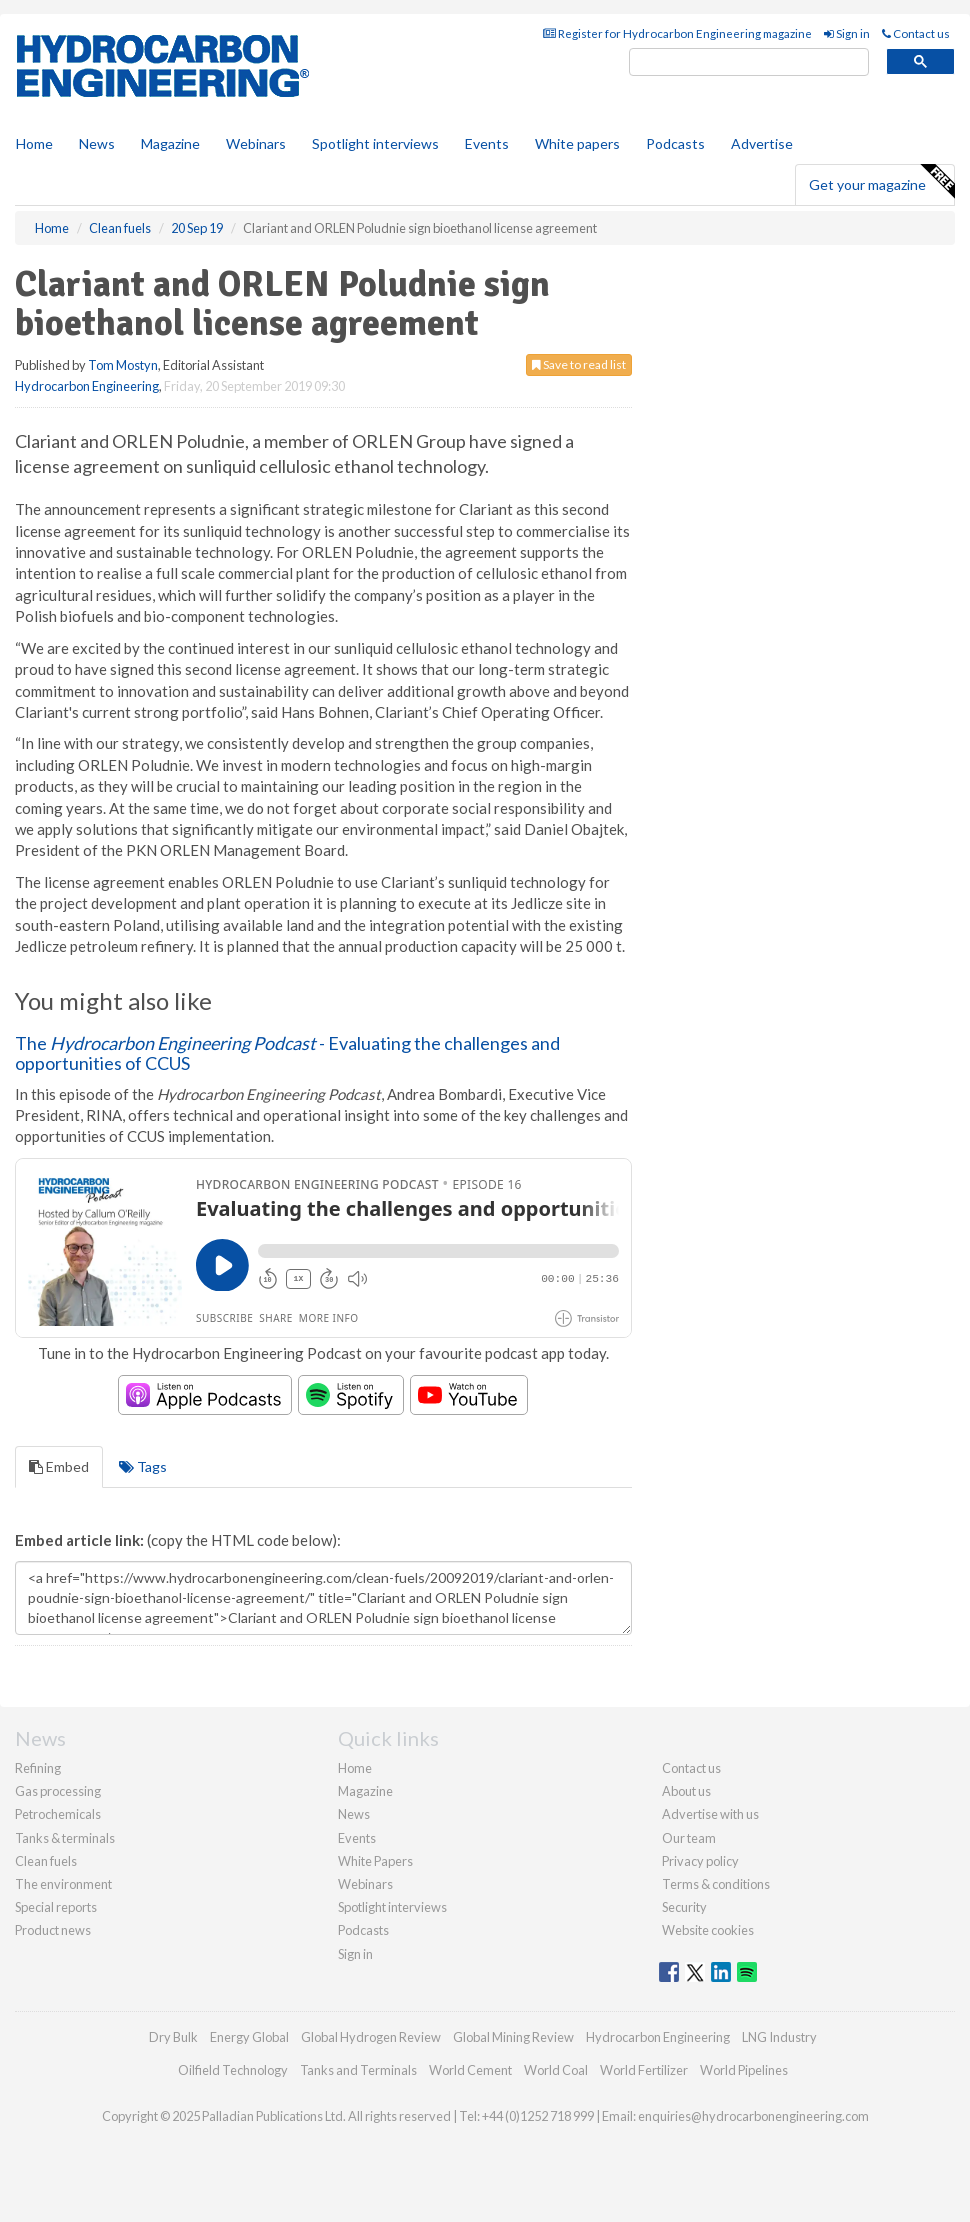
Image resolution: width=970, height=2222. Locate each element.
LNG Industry (779, 2037)
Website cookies (708, 1930)
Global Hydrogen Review (371, 2037)
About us (686, 1791)
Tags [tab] (143, 1466)
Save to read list (579, 364)
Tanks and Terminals (358, 2070)
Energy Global (249, 2037)
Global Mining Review (513, 2037)
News (354, 1814)
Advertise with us (710, 1814)
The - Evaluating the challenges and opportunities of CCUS (287, 1053)
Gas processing (58, 1791)
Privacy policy (700, 1861)
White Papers (375, 1861)
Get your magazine (881, 182)
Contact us (916, 33)
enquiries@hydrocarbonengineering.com (753, 2116)
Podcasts (675, 143)
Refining (38, 1768)
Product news (53, 1930)
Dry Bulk (173, 2037)
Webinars (256, 143)
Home (34, 143)
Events (487, 143)
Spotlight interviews (375, 143)
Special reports (56, 1907)
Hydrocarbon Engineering (87, 386)
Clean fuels (46, 1861)
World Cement (470, 2070)
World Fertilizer (644, 2070)
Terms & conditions (716, 1884)
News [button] (97, 143)
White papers (577, 143)
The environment (63, 1884)
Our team (689, 1838)
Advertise (762, 143)
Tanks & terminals (65, 1838)
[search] (749, 62)
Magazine (170, 143)
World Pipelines (744, 2070)
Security (684, 1907)
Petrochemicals (58, 1814)
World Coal (556, 2070)
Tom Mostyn (123, 365)
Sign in (847, 33)
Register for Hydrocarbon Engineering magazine (677, 33)
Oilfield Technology (233, 2070)
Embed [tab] (59, 1466)
